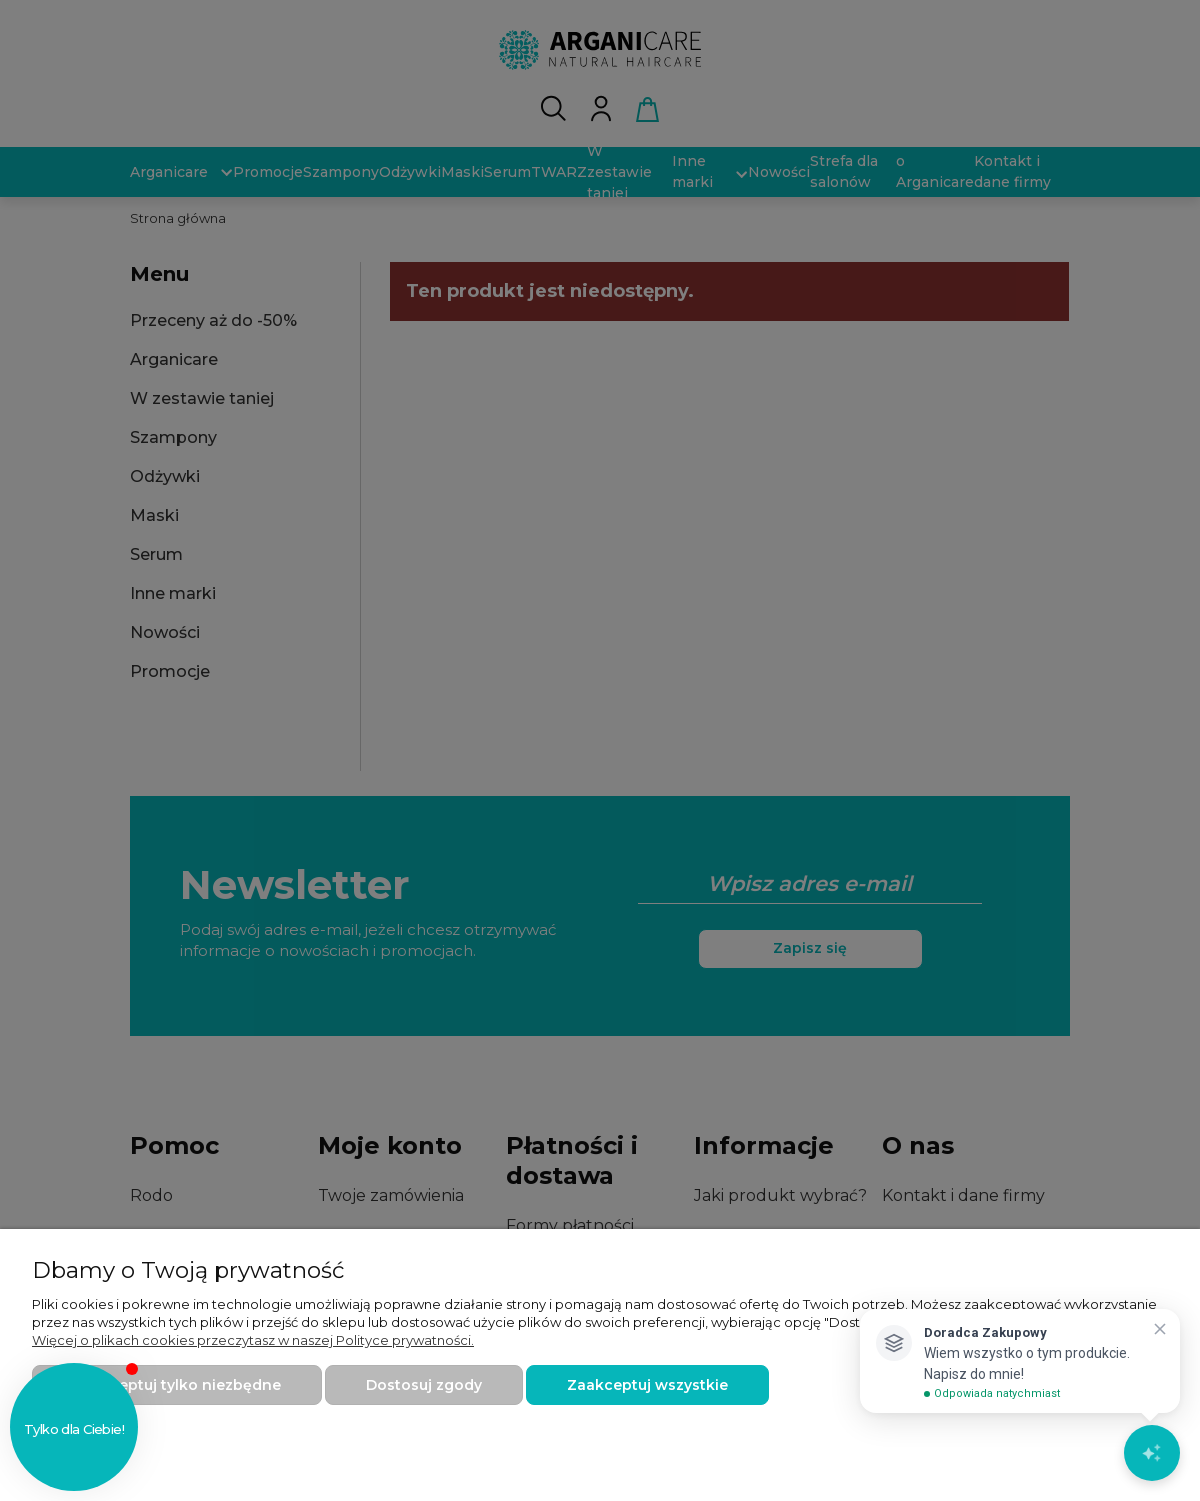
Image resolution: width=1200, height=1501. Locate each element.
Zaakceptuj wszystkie (647, 1385)
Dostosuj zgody (424, 1385)
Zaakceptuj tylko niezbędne (177, 1385)
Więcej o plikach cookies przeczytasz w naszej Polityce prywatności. (253, 1340)
